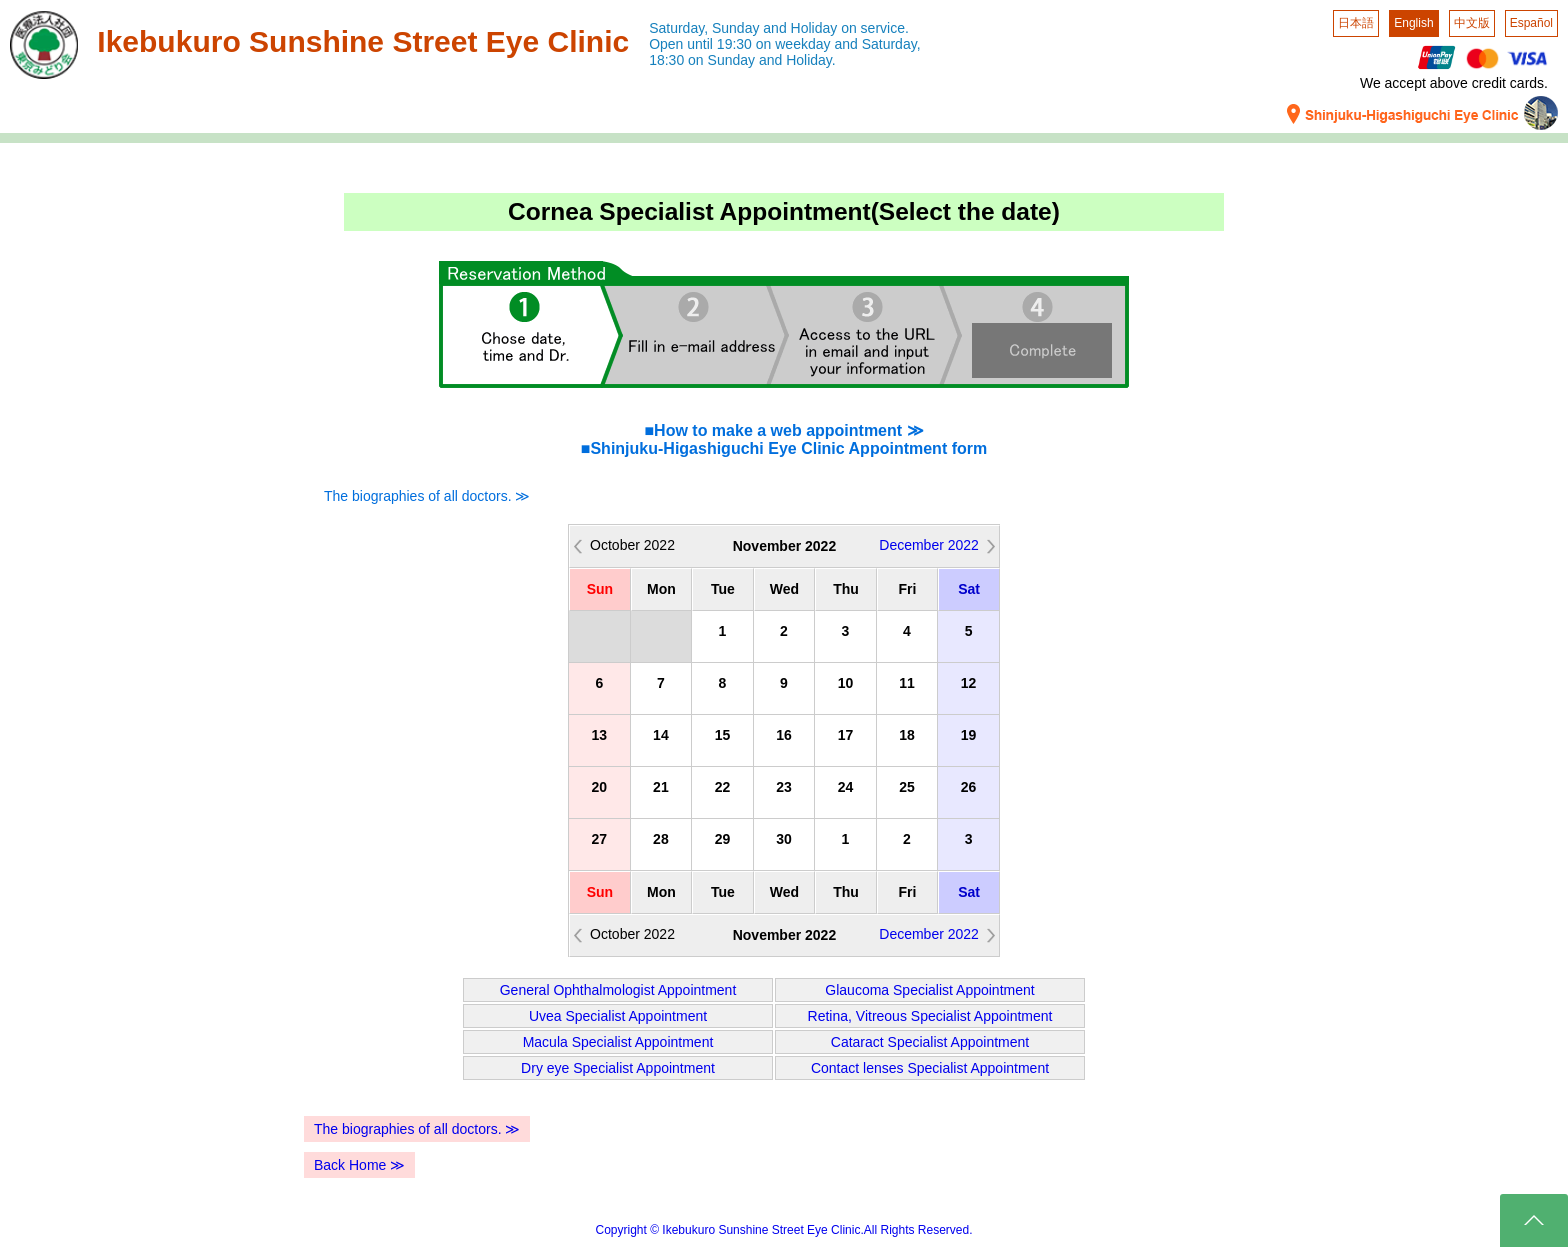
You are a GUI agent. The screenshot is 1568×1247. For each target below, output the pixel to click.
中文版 (1472, 23)
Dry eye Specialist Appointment (618, 1068)
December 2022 (929, 545)
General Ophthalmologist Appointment (618, 990)
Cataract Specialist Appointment (930, 1042)
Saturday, (678, 28)
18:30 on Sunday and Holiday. (742, 60)
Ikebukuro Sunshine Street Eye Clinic (363, 41)
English (1413, 23)
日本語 (1356, 23)
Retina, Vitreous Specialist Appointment (930, 1016)
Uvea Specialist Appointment (618, 1016)
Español (1531, 23)
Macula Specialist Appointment (618, 1042)
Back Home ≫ (359, 1165)
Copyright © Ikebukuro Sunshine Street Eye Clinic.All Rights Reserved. (783, 1230)
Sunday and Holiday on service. (810, 28)
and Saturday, (877, 44)
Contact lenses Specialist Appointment (930, 1068)
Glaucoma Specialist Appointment (929, 990)
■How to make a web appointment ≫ (783, 430)
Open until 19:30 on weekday (739, 44)
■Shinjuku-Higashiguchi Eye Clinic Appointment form (784, 448)
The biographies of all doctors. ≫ (427, 496)
